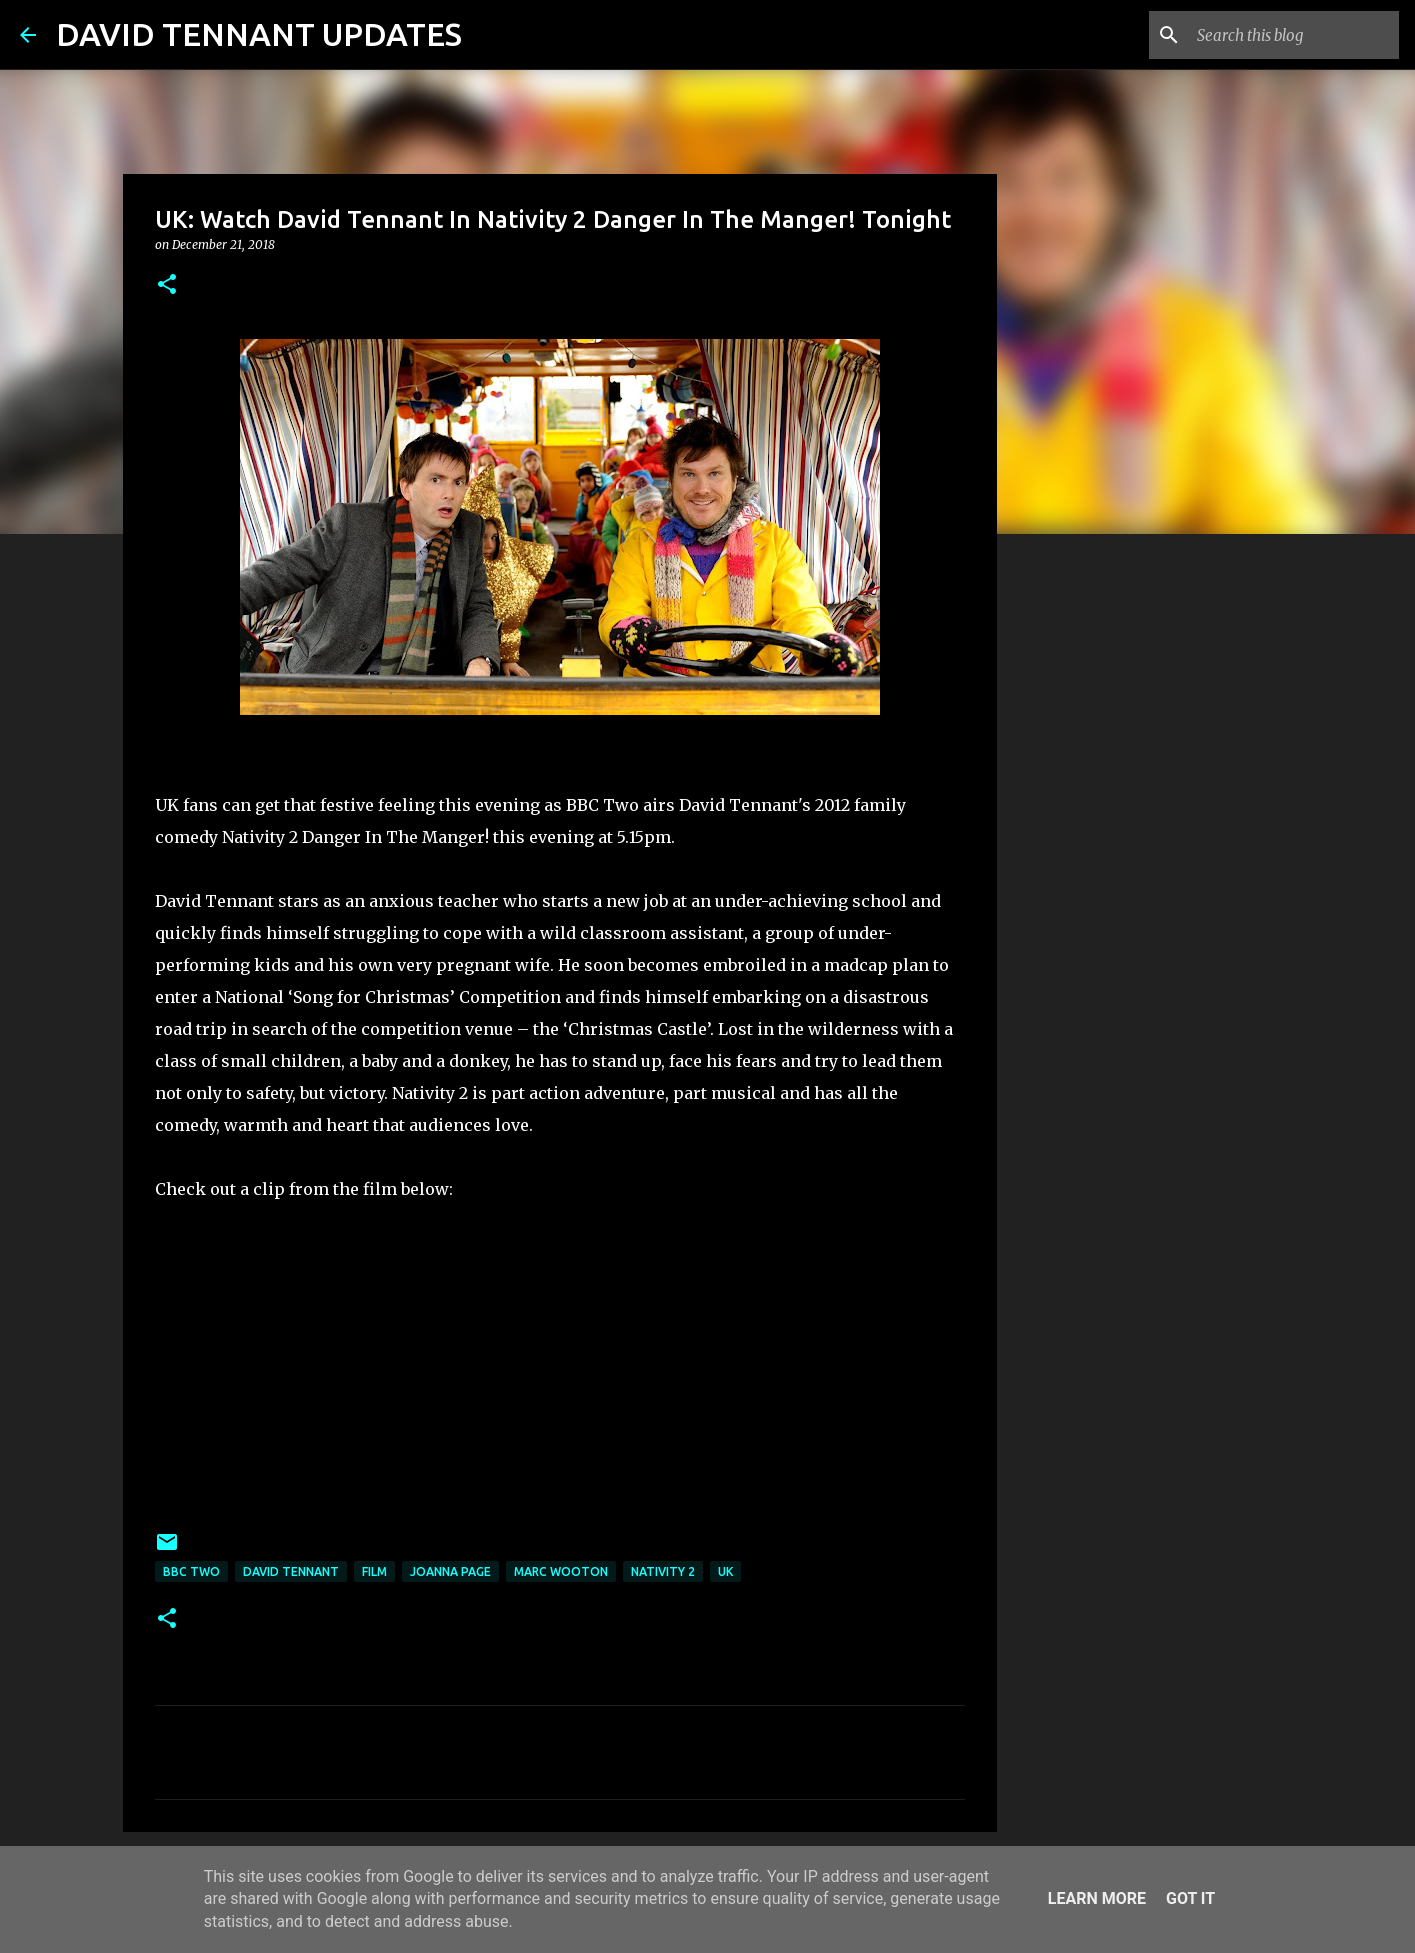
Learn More (1097, 1898)
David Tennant (291, 1571)
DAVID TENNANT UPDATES (259, 34)
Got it (1190, 1898)
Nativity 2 (663, 1571)
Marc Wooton (561, 1571)
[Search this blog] (1294, 35)
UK (725, 1571)
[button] (167, 285)
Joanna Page (450, 1571)
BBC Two (191, 1571)
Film (374, 1571)
